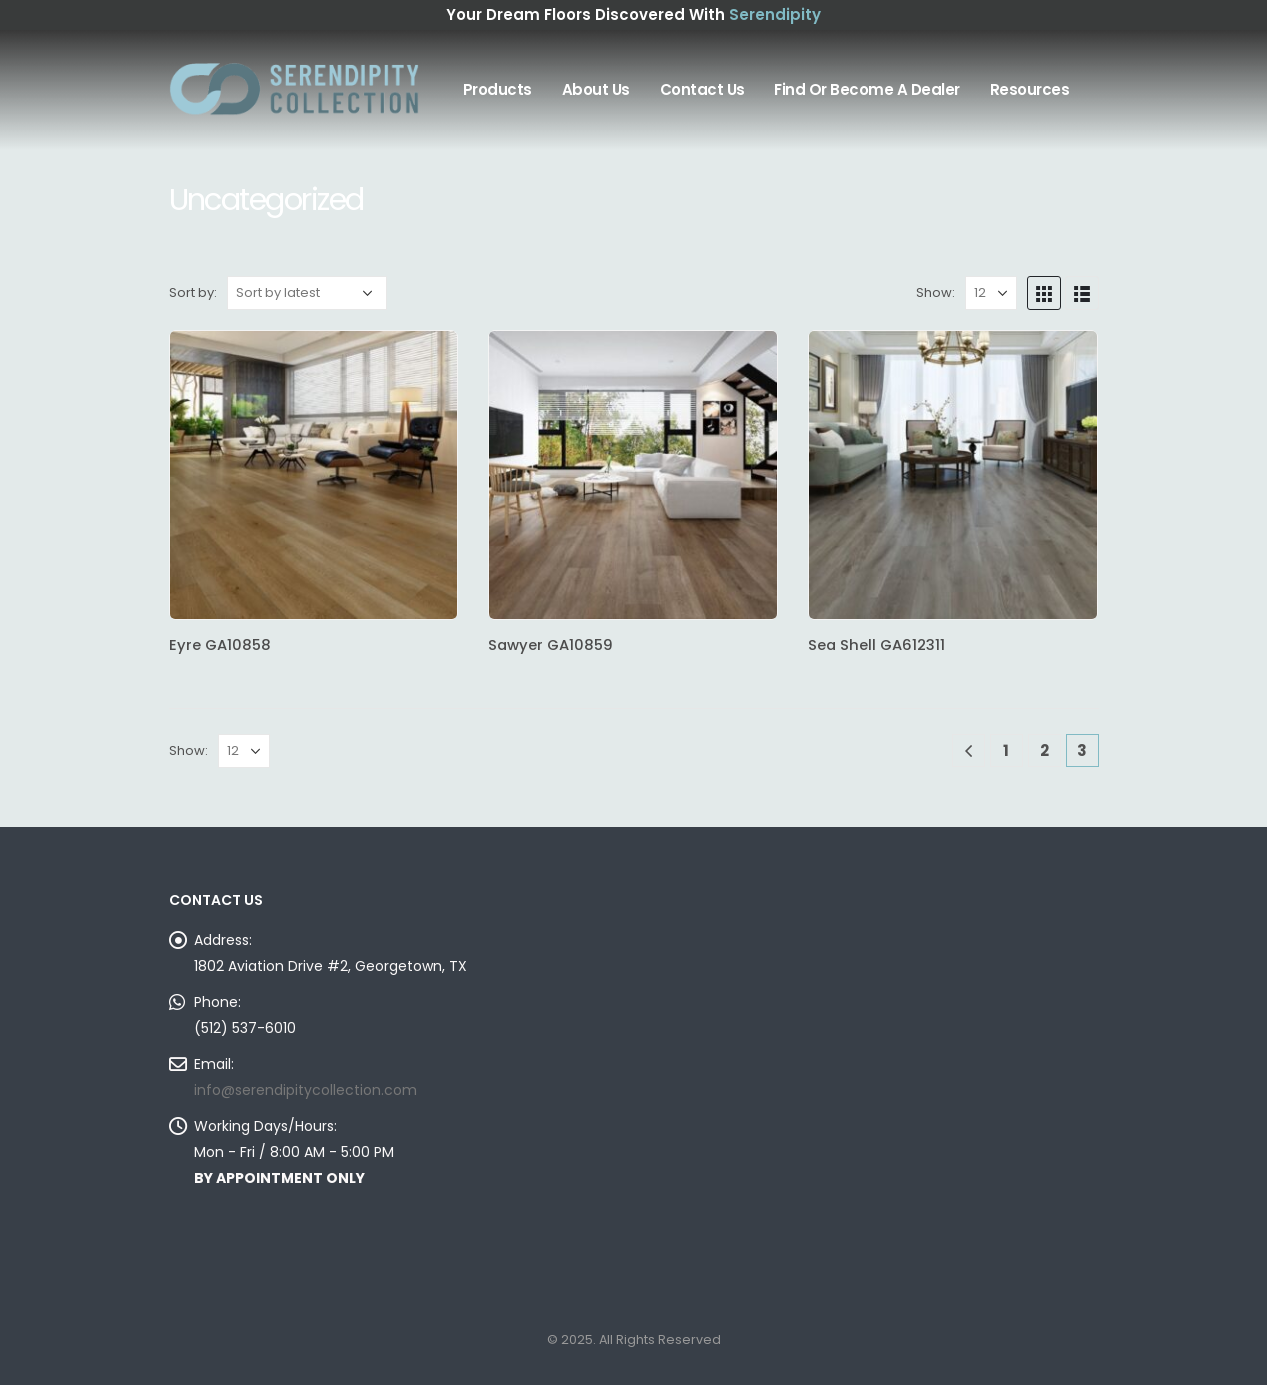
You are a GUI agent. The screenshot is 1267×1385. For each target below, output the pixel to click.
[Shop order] (307, 293)
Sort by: (193, 292)
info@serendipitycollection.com (305, 1090)
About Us (596, 89)
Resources (1030, 89)
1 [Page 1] (1006, 750)
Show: (935, 292)
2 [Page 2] (1044, 750)
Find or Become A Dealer (867, 89)
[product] (314, 475)
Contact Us (702, 89)
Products (497, 89)
